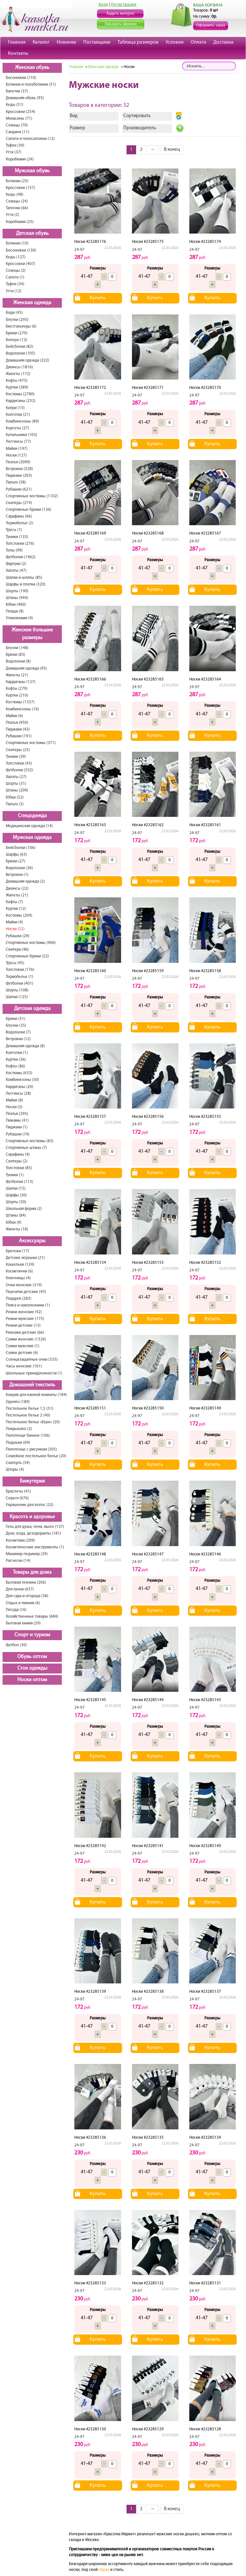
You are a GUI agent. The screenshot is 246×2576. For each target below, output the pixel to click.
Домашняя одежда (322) (27, 360)
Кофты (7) (14, 902)
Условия (175, 42)
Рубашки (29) (17, 936)
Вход (103, 5)
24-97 (79, 250)
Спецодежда (32, 815)
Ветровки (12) (18, 1039)
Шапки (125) (17, 997)
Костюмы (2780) (20, 394)
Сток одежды (32, 1668)
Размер (77, 128)
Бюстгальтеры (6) (21, 326)
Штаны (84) (16, 1215)
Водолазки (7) (18, 1032)
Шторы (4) (15, 1470)
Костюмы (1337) (20, 702)
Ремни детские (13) (23, 1325)
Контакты (18, 53)
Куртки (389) (17, 387)
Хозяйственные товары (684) (32, 1616)
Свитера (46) (17, 949)
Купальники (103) (21, 435)
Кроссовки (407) (20, 264)
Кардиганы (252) (21, 401)
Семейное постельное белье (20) (36, 1456)
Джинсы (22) (17, 888)
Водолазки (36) (19, 868)
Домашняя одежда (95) (26, 668)
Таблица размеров (138, 42)
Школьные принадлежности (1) (34, 1373)
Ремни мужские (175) (25, 1319)
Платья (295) (17, 1114)
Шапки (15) (16, 1188)
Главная (17, 42)
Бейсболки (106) (21, 848)
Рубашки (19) (17, 1134)
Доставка (223, 42)
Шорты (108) (17, 990)
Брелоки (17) (17, 1251)
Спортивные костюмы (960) (31, 943)
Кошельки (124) (20, 1264)
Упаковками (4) (19, 618)
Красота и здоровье (32, 1516)
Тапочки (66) (17, 208)
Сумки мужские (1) (22, 1346)
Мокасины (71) (19, 118)
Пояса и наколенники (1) (28, 1305)
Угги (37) (13, 152)
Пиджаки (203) (19, 476)
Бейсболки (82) (19, 347)
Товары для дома (32, 1572)
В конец (172, 149)
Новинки (66, 42)
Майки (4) (14, 922)
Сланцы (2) (16, 271)
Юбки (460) (16, 605)
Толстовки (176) (20, 970)
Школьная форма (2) (24, 1209)
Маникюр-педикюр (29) (27, 1554)
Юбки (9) (13, 1222)
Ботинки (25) (17, 181)
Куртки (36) (16, 1059)
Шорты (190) (17, 591)
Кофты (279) (17, 689)
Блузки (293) (17, 320)
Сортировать (137, 116)
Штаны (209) (17, 790)
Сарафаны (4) (18, 1154)
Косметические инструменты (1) (35, 1547)
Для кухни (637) (20, 1589)
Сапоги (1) (15, 277)
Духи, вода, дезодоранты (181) (33, 1533)
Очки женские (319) (24, 1285)
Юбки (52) (15, 797)
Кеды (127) (16, 257)
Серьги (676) (17, 1498)
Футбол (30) (16, 1645)
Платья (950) (17, 723)
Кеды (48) (14, 195)
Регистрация (123, 5)
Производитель (139, 128)
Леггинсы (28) (18, 1093)
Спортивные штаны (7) (26, 1148)
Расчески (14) (18, 1561)
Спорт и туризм (32, 1635)
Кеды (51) (14, 105)
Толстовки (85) (19, 1168)
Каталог (41, 42)
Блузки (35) (16, 1025)
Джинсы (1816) (19, 367)
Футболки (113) (19, 1182)
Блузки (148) (17, 648)
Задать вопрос (120, 13)
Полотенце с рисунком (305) (31, 1449)
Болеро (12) (16, 340)
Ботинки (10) (17, 243)
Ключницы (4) (18, 1278)
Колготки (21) (18, 415)
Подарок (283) (18, 1299)
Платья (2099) (18, 462)
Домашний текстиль (32, 1385)
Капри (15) (15, 408)
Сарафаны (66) (19, 516)
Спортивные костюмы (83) (29, 1141)
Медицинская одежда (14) (29, 826)
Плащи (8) (15, 611)
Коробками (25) (20, 222)
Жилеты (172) (18, 374)
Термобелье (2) (19, 523)
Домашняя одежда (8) (25, 1046)
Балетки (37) (17, 91)
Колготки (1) (17, 1053)
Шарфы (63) (16, 854)
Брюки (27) (15, 861)
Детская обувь (32, 233)
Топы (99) (14, 550)
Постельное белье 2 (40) (28, 1415)
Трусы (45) (15, 963)
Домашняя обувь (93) (25, 98)
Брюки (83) (15, 655)
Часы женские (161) (24, 1366)
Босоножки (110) (21, 78)
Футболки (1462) (21, 557)
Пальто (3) (15, 804)
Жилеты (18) (17, 1229)
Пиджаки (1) (17, 1127)
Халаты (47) (16, 571)
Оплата (198, 42)
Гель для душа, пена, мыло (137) (35, 1527)
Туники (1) (15, 1175)
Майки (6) (14, 716)
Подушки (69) (18, 1443)
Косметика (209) (20, 1540)
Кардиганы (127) (21, 682)
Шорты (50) (16, 1202)
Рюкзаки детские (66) (25, 1333)
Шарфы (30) (16, 1195)
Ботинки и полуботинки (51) (31, 84)
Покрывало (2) (19, 1429)
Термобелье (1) (19, 977)
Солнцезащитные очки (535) (32, 1359)
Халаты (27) (16, 777)
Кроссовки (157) (20, 188)
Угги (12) (13, 291)
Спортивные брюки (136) (28, 510)
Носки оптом (32, 1679)
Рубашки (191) (19, 736)
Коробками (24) (20, 159)
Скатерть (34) (18, 1463)
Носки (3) (14, 1107)
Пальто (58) (16, 482)
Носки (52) (15, 929)
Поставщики (97, 42)
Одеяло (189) (18, 1402)
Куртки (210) (17, 695)
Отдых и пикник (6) (23, 1603)
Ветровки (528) (19, 469)
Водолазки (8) (18, 661)
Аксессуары (32, 1241)
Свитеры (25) (18, 750)
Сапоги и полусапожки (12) (30, 139)
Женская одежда (32, 302)
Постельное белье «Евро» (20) (33, 1422)
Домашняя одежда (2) (25, 881)
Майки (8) (14, 1100)
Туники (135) (17, 537)
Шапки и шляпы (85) (24, 578)
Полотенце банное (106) (28, 1435)
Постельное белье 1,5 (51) (29, 1409)
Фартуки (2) (16, 564)
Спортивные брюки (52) (27, 956)
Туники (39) (16, 757)
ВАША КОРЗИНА (208, 5)
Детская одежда (32, 1008)
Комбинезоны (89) (22, 421)
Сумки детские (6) (22, 1353)
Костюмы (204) (19, 915)
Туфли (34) (15, 284)
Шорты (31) (16, 784)
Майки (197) (17, 449)
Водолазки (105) (20, 353)
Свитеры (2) (17, 1161)
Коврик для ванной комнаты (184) (36, 1395)
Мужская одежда (32, 837)
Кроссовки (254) (20, 112)
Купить (98, 298)
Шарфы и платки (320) (25, 584)
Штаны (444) (17, 598)
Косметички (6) (19, 1271)
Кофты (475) (17, 381)
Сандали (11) (17, 132)
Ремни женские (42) (24, 1312)
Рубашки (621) (19, 489)
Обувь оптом (32, 1656)
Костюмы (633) (19, 1073)
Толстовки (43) (19, 763)
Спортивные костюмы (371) (31, 743)
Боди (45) (14, 313)
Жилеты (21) (17, 675)
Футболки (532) (19, 770)
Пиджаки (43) (18, 729)
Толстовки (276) (20, 544)
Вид (74, 116)
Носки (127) (16, 455)
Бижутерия (32, 1481)
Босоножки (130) (21, 250)
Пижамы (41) (17, 1120)
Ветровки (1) (17, 875)
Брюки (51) (15, 1019)
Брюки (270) (17, 333)
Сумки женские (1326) (26, 1339)
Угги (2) (12, 215)
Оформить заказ (210, 25)
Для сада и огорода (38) (27, 1596)
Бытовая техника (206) (26, 1582)
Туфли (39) (15, 145)
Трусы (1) (14, 530)
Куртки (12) (16, 909)
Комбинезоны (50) (22, 1080)
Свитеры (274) (19, 503)
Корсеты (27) (17, 428)
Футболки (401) (19, 983)
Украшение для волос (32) (29, 1505)
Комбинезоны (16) (22, 709)
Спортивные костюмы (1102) (32, 496)
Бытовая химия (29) (23, 1623)
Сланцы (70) (17, 125)
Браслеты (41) (18, 1491)
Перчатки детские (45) (26, 1292)
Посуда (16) (16, 1610)
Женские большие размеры (32, 634)
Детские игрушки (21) (25, 1258)
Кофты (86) (15, 1066)
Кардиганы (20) (19, 1087)
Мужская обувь (32, 171)
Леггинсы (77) (18, 442)
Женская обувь (32, 67)
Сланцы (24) (17, 201)
